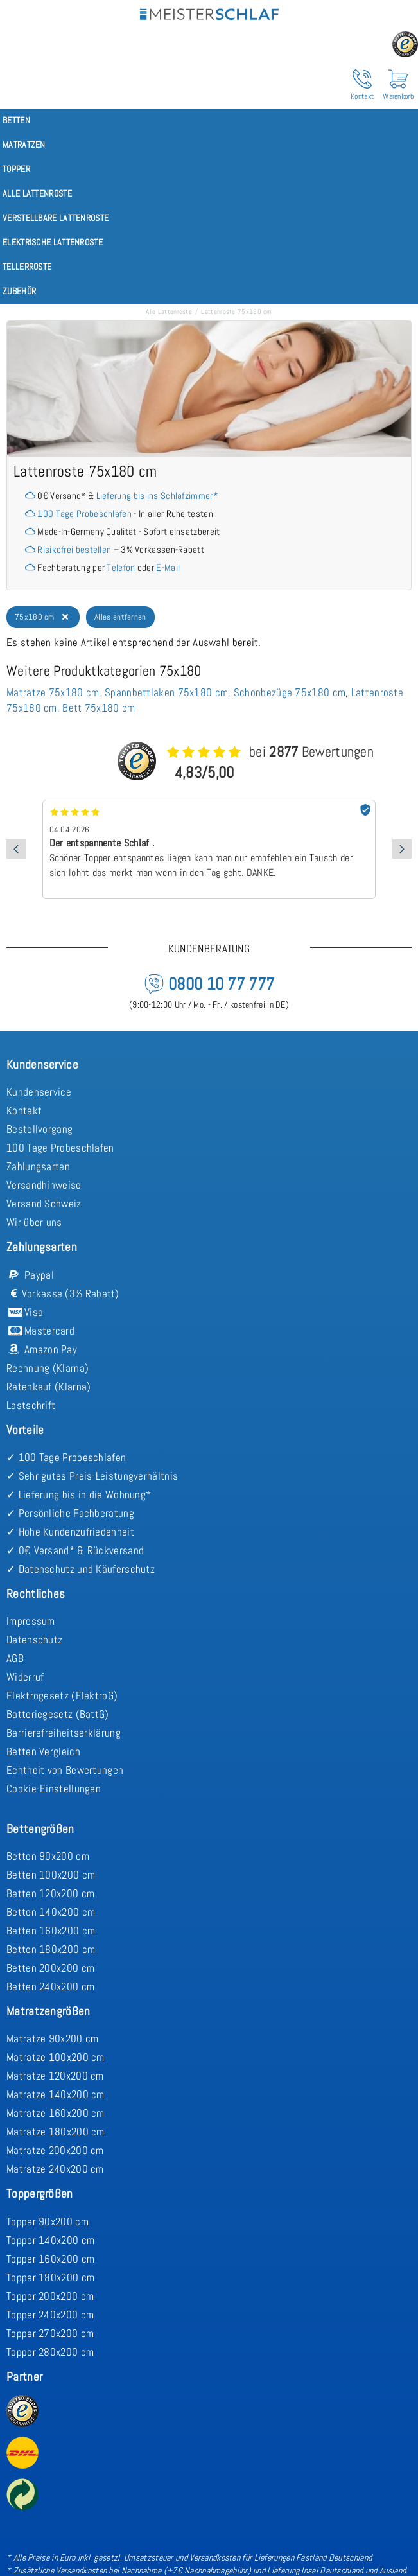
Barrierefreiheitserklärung (63, 1733)
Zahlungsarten (38, 1166)
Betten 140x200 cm (50, 1912)
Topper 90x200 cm (47, 2221)
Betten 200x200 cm (50, 1968)
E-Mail (168, 567)
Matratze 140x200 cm (55, 2094)
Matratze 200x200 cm (55, 2150)
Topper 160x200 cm (50, 2259)
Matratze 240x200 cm (55, 2169)
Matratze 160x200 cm (55, 2113)
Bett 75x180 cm (98, 708)
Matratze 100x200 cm (55, 2057)
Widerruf (25, 1677)
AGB (15, 1658)
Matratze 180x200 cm (55, 2132)
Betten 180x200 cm (50, 1949)
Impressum (30, 1621)
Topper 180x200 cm (50, 2277)
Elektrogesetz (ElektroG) (62, 1695)
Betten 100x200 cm (50, 1875)
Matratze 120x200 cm (55, 2076)
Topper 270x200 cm (50, 2333)
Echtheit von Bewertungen (64, 1770)
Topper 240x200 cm (50, 2315)
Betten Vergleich (43, 1751)
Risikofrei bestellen (74, 549)
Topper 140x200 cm (50, 2240)
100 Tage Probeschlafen (84, 513)
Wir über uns (34, 1222)
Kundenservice (38, 1092)
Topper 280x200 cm (50, 2352)
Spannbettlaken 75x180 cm (166, 692)
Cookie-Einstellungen (53, 1789)
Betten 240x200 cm (50, 1986)
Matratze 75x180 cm (52, 692)
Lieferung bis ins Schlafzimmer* (157, 495)
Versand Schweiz (44, 1203)
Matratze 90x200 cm (52, 2038)
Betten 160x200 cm (50, 1930)
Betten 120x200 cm (50, 1893)
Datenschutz (34, 1640)
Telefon (121, 567)
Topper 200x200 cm (50, 2296)
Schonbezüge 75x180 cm (289, 692)
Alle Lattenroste (169, 311)
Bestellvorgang (39, 1129)
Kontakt (24, 1110)
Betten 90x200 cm (47, 1856)
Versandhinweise (44, 1185)
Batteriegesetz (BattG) (57, 1714)
